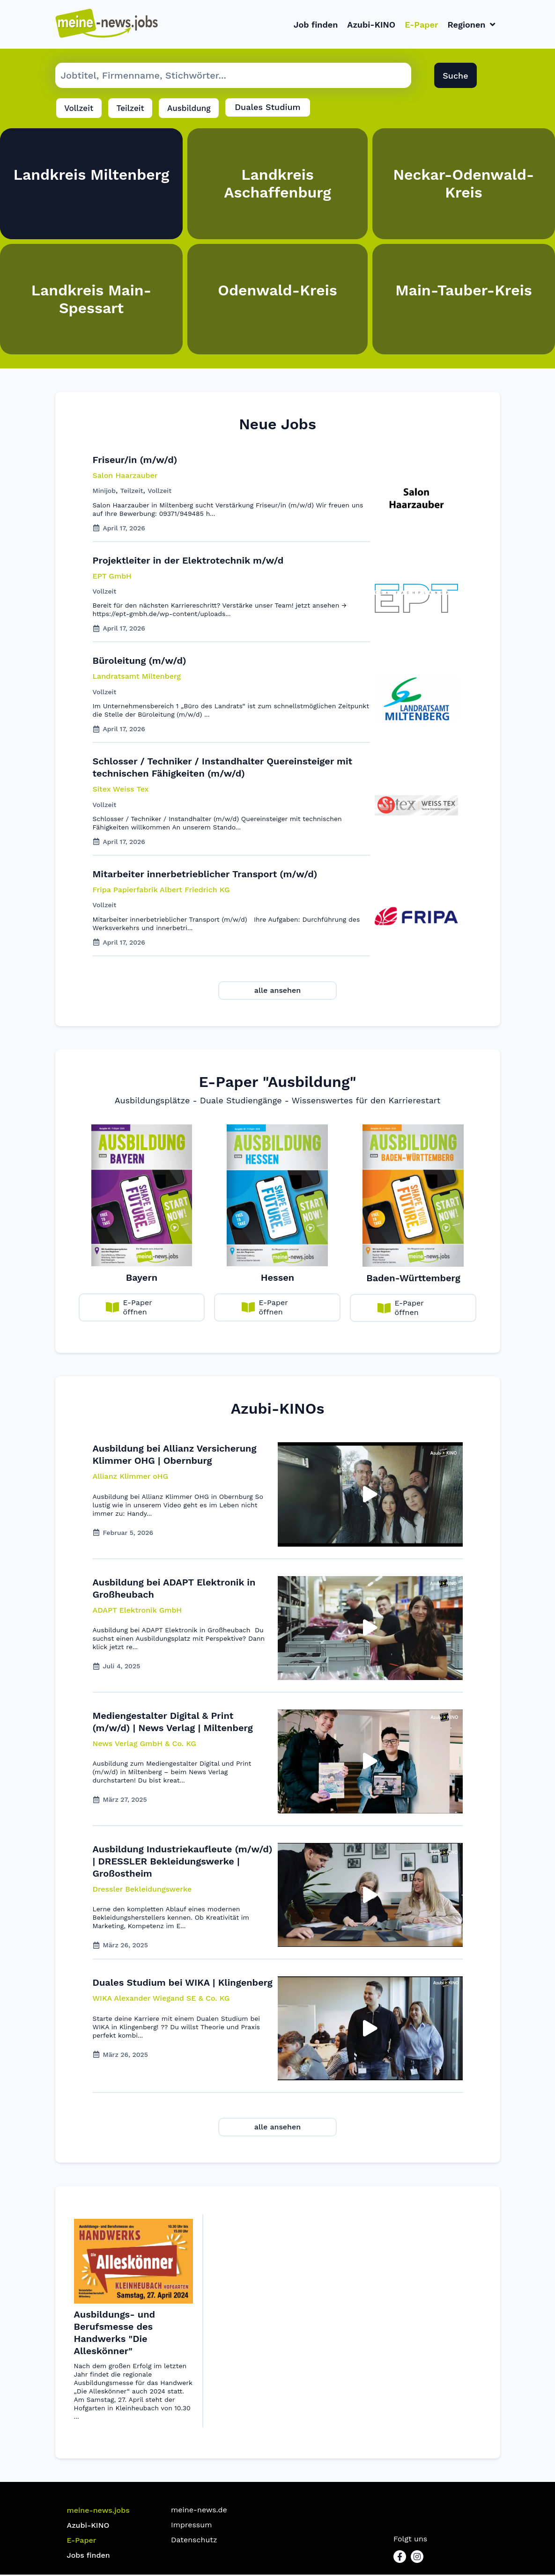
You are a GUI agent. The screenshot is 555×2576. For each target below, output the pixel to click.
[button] (131, 1478)
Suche (455, 77)
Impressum (191, 2526)
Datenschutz (194, 2541)
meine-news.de (199, 2511)
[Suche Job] (233, 76)
